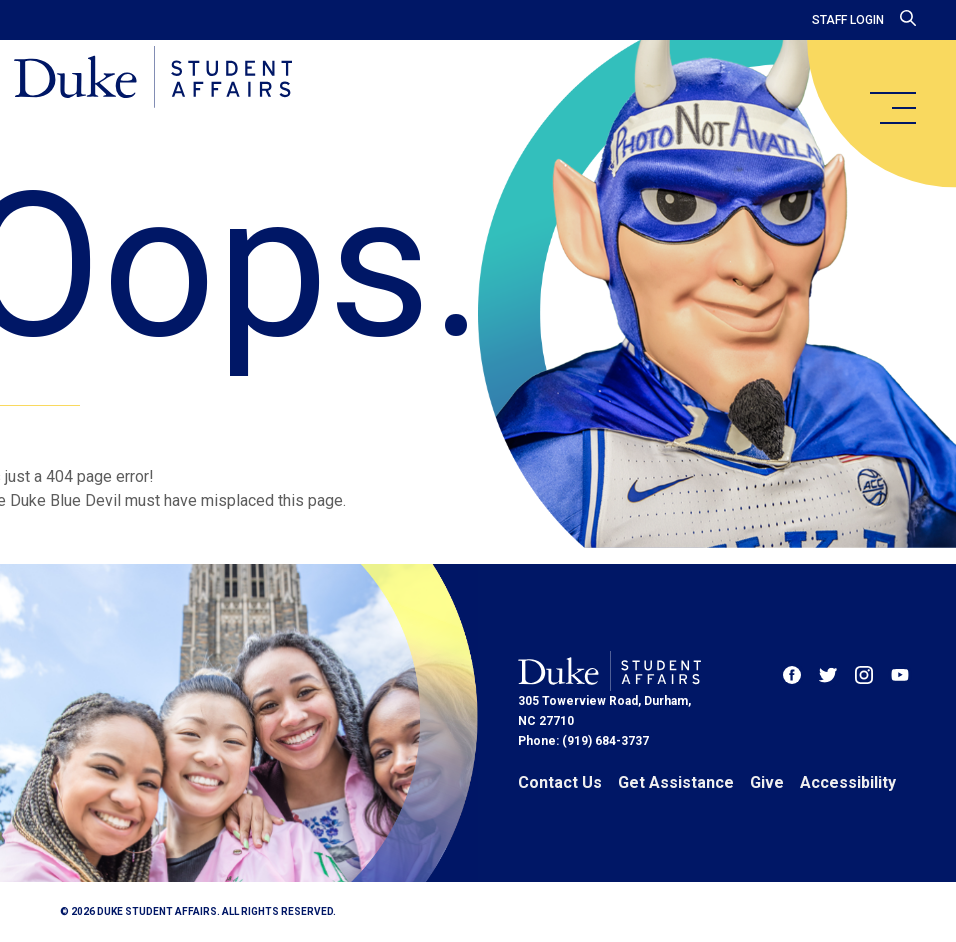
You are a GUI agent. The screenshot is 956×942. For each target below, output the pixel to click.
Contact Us (560, 782)
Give (767, 782)
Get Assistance (676, 782)
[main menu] (892, 108)
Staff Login (848, 20)
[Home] (162, 80)
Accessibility (848, 782)
